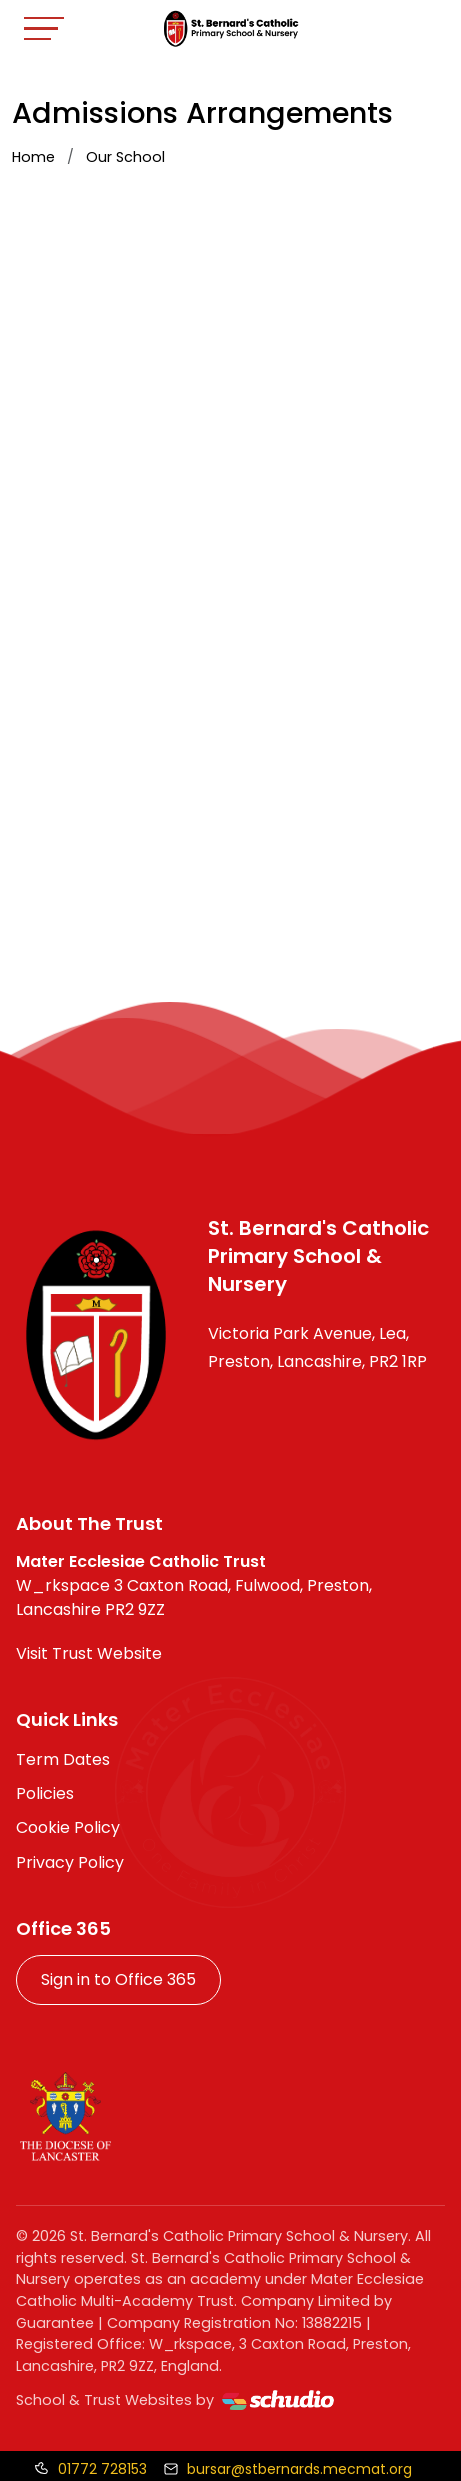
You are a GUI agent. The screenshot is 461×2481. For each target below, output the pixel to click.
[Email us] (287, 2469)
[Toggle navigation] (44, 28)
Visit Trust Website (89, 1653)
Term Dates (63, 1759)
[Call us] (90, 2469)
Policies (45, 1793)
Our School (125, 157)
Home (33, 157)
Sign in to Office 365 (118, 1979)
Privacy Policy (70, 1862)
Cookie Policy (68, 1827)
